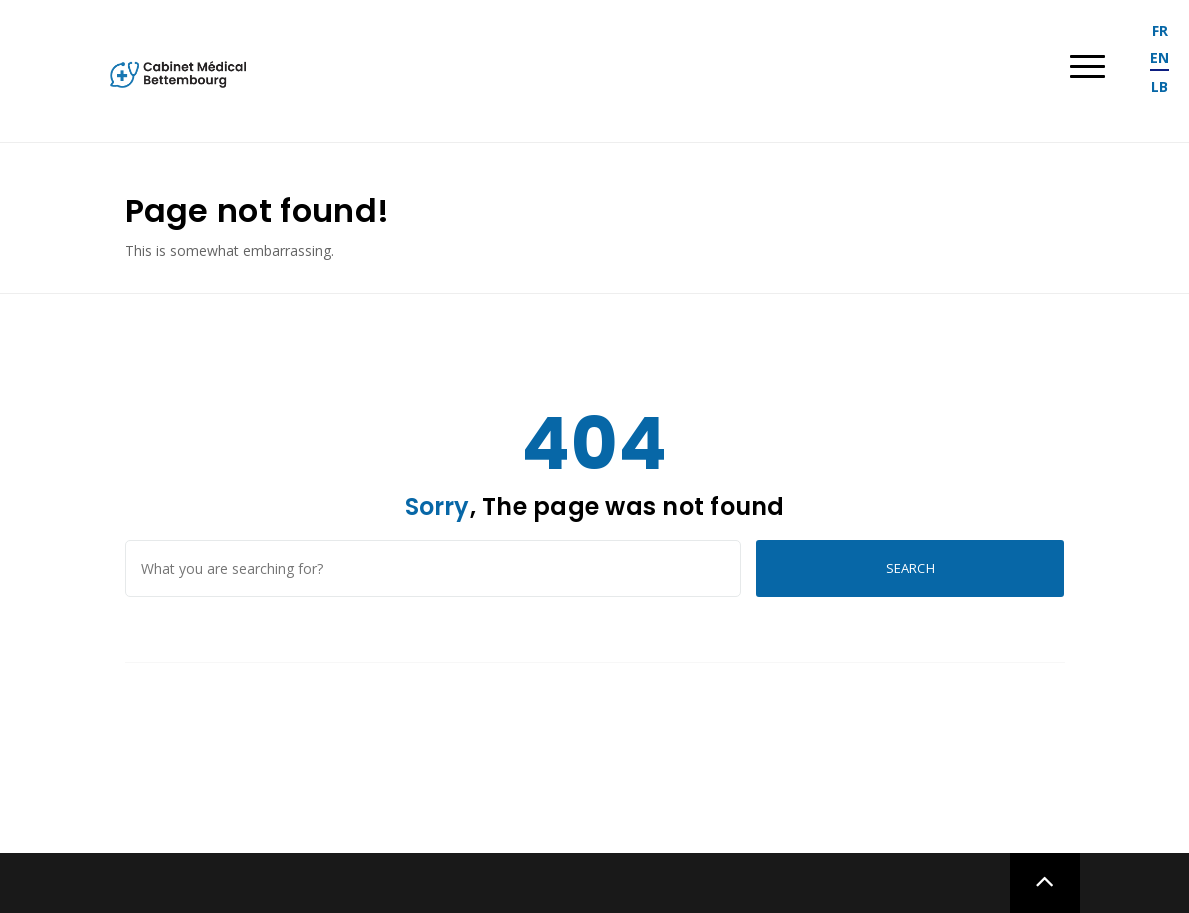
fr (1160, 30)
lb (1159, 86)
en (1159, 57)
